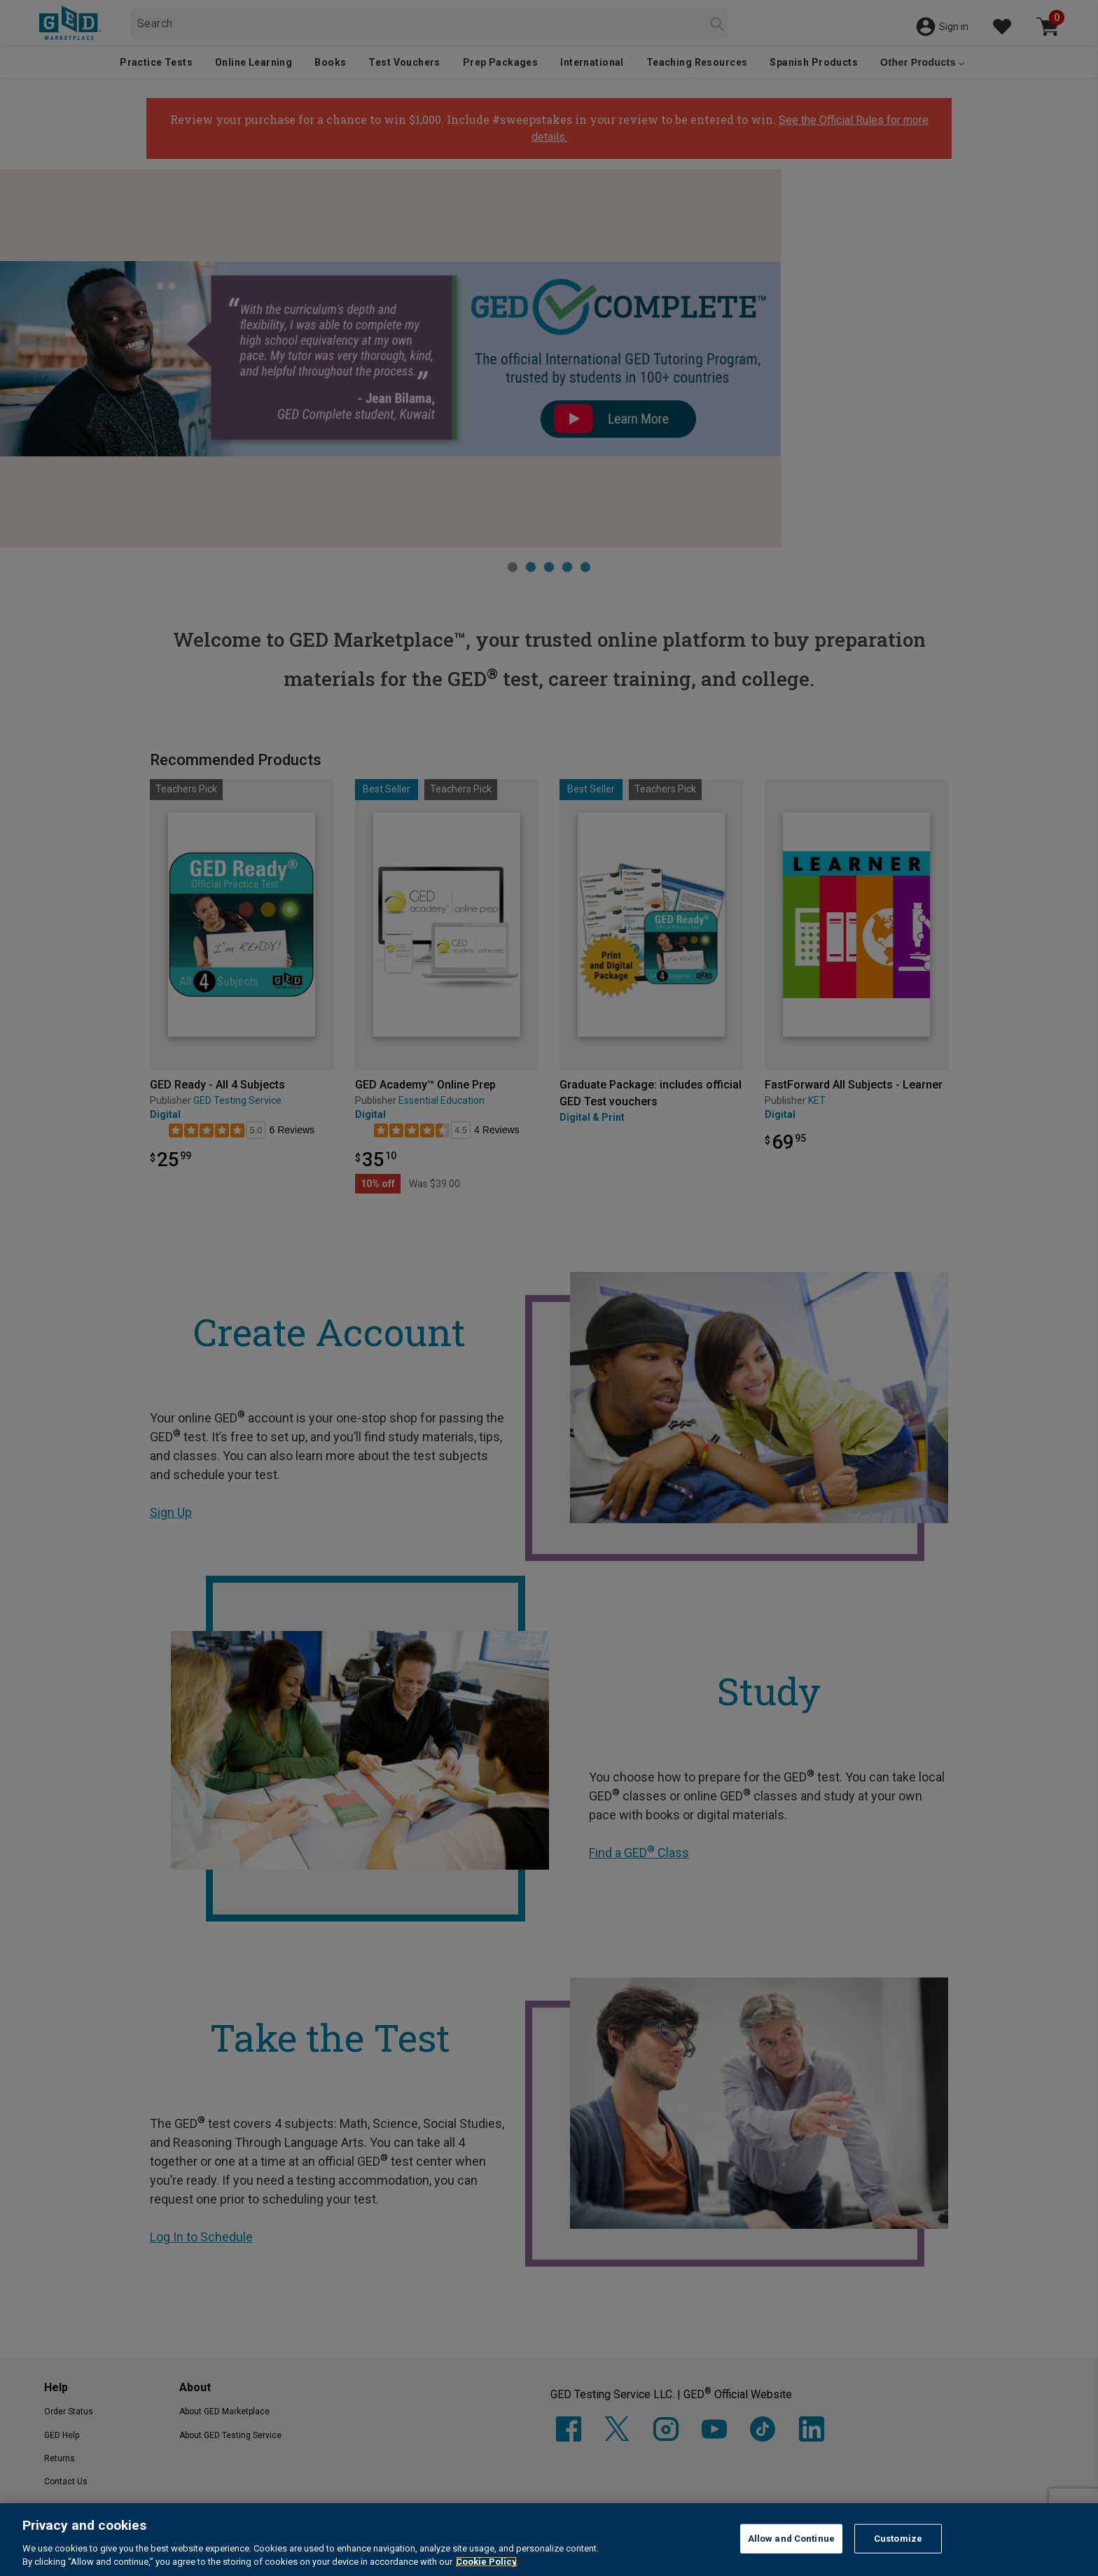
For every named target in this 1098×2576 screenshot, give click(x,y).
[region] (549, 2539)
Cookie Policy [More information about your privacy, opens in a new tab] (486, 2561)
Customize (898, 2538)
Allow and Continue (791, 2538)
